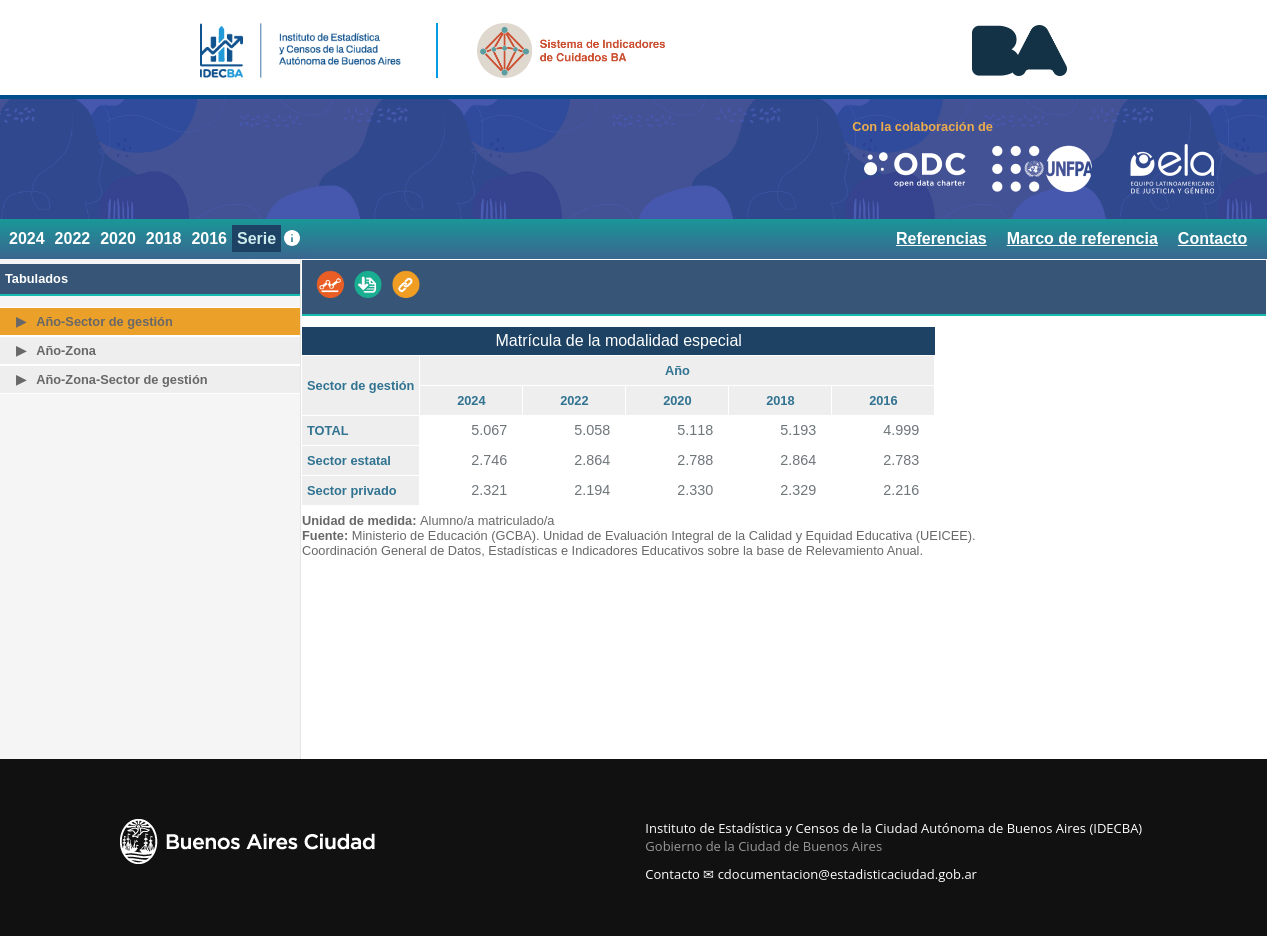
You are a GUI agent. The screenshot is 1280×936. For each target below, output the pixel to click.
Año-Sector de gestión (104, 321)
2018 (164, 238)
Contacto (1212, 238)
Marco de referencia (1082, 238)
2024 (27, 238)
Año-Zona (66, 350)
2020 (118, 238)
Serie (256, 238)
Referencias (941, 238)
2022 (73, 238)
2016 (209, 238)
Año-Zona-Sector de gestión (121, 379)
